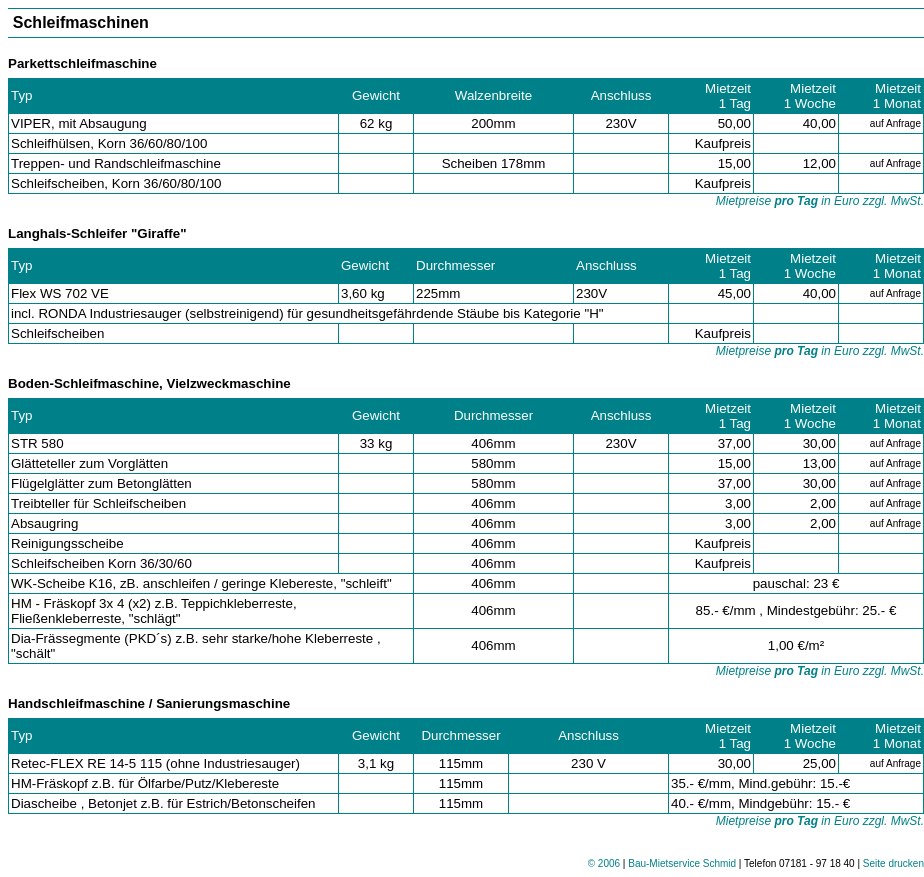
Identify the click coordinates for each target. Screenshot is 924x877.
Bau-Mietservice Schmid (682, 863)
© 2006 (604, 863)
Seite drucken (893, 863)
